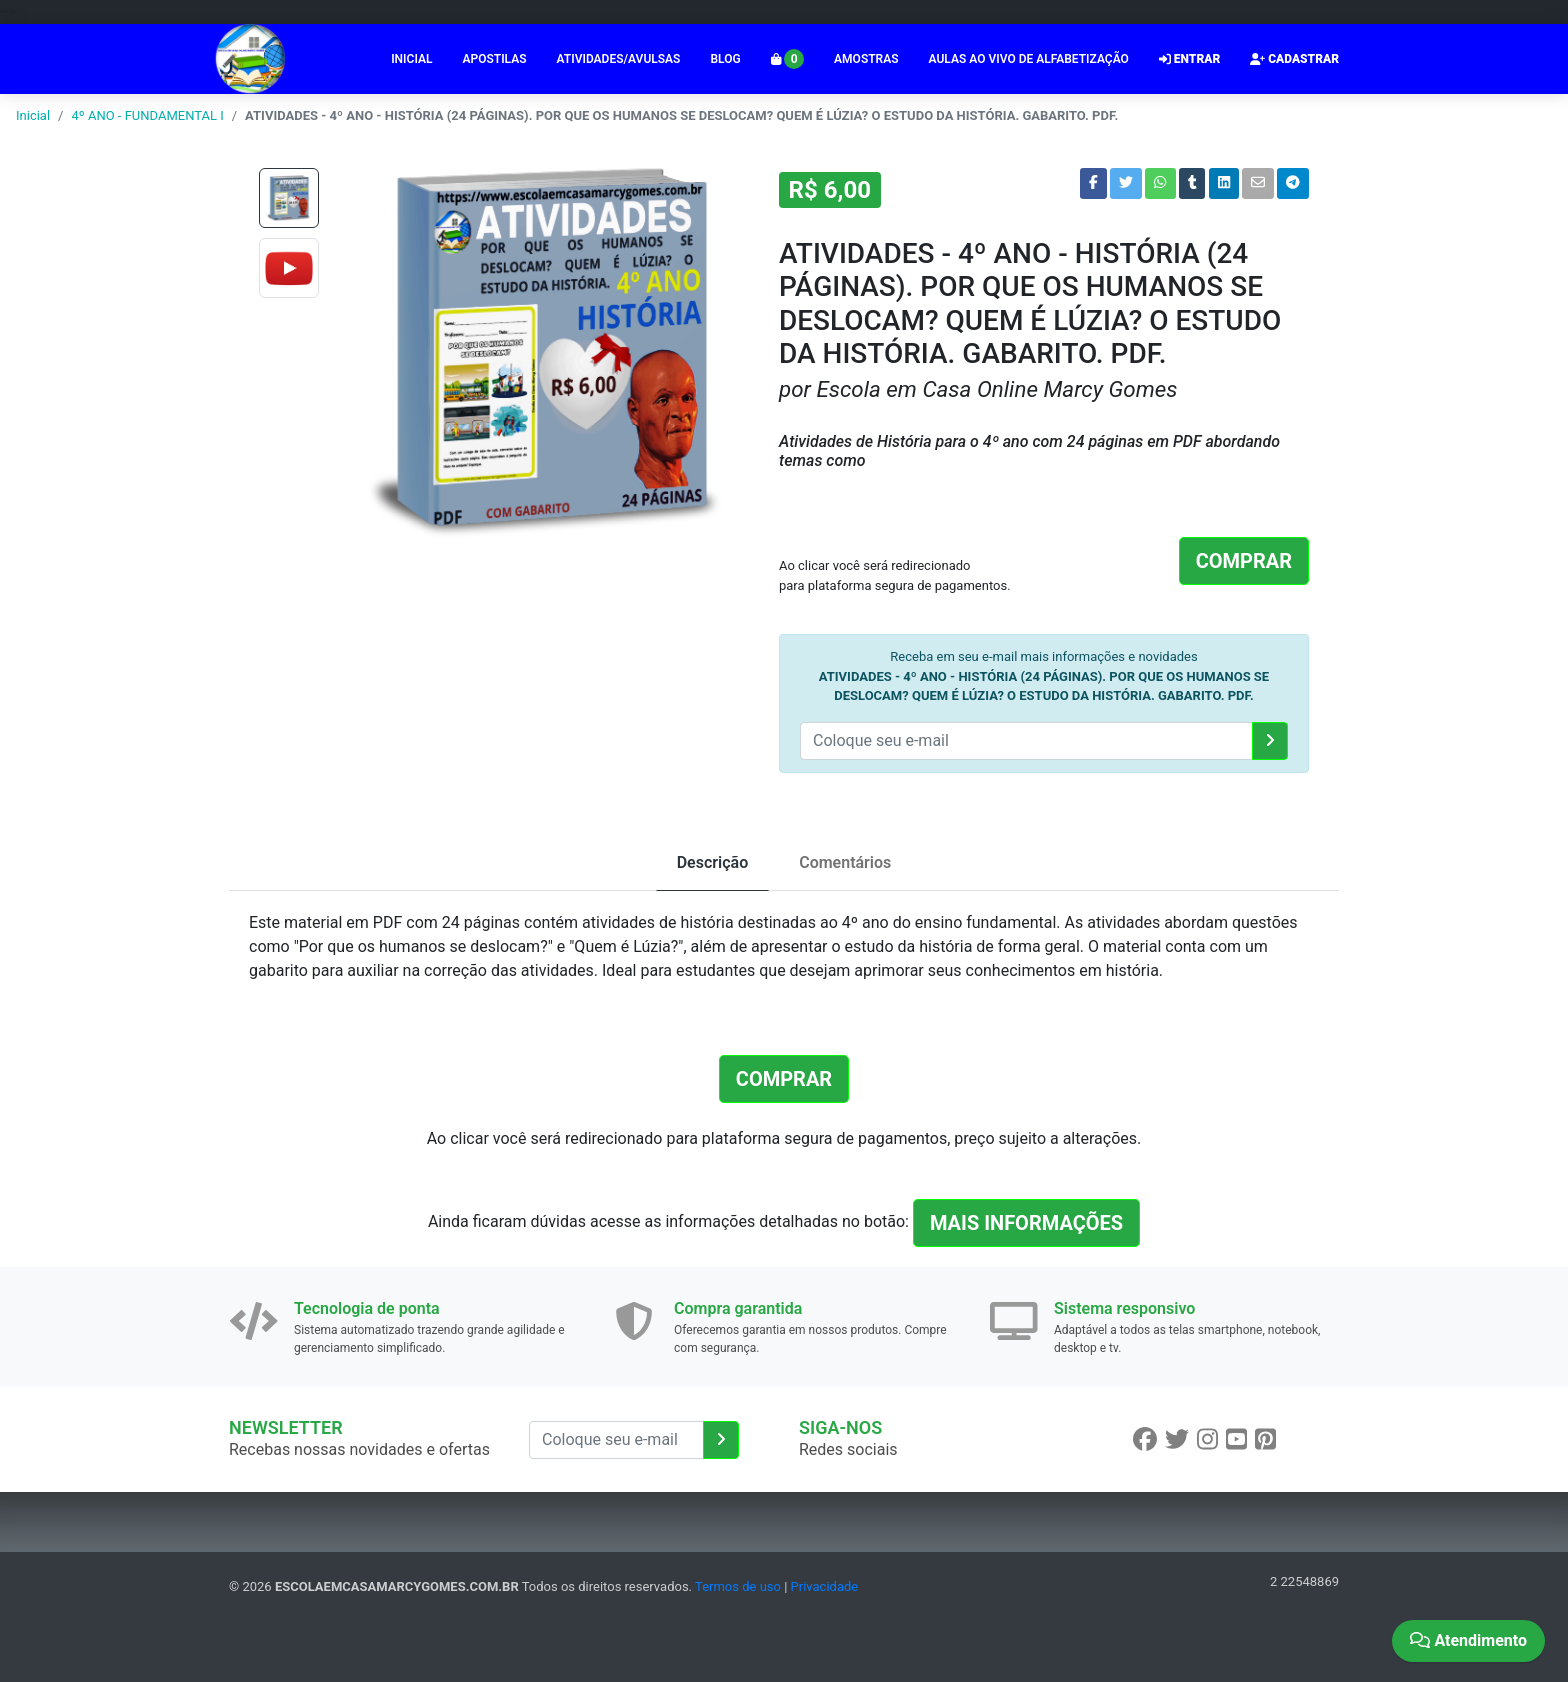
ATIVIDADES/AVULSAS (619, 59)
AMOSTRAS (866, 59)
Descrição (713, 862)
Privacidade (825, 1586)
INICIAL (411, 59)
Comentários (845, 862)
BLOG (725, 59)
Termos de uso (738, 1586)
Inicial (33, 115)
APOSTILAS (494, 59)
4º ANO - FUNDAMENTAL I (147, 115)
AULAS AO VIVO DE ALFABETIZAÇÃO (1029, 59)
